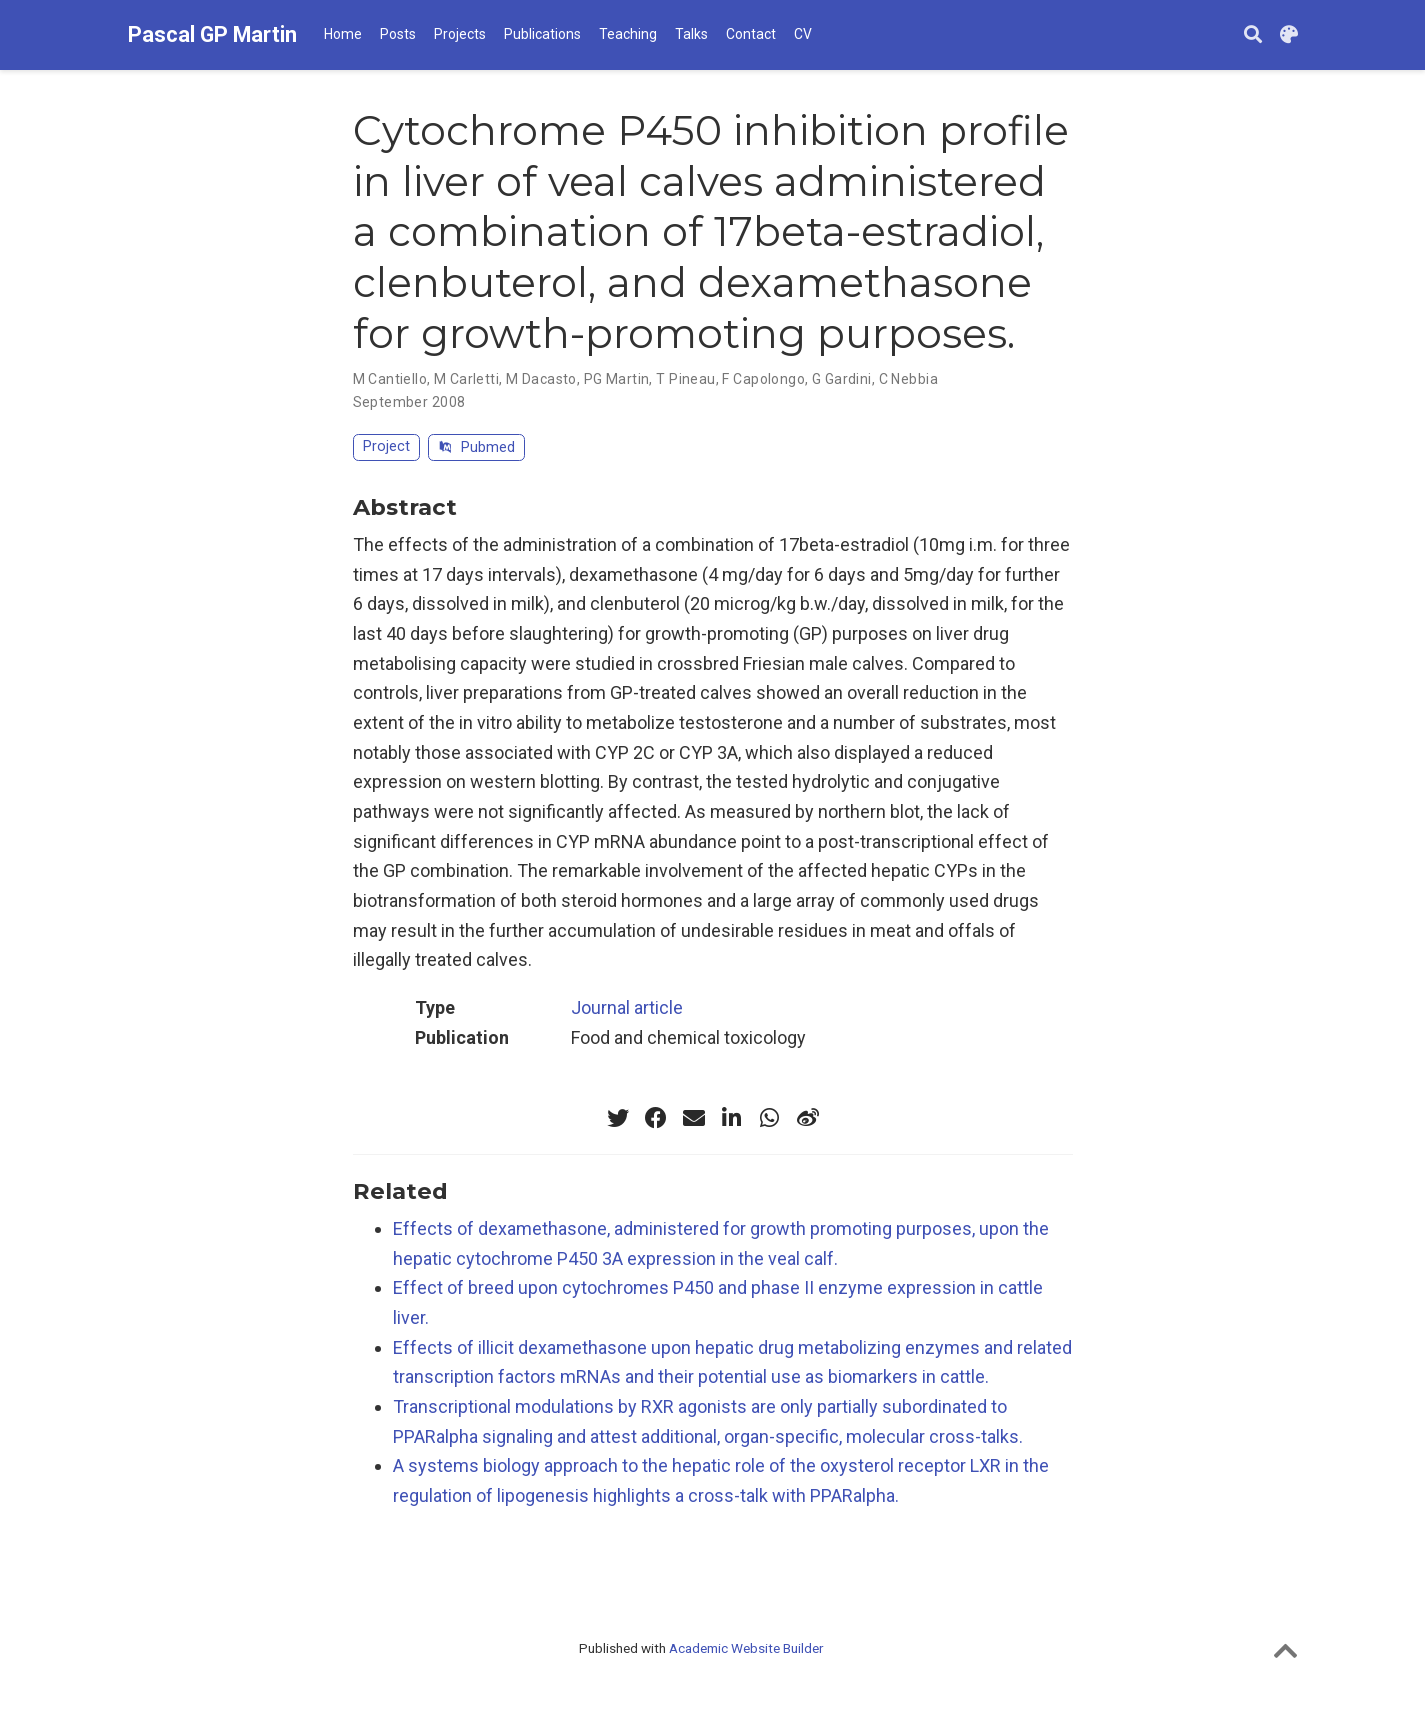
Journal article (627, 1007)
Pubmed (476, 447)
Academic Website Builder (746, 1648)
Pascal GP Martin (212, 34)
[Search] (1253, 35)
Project (386, 446)
